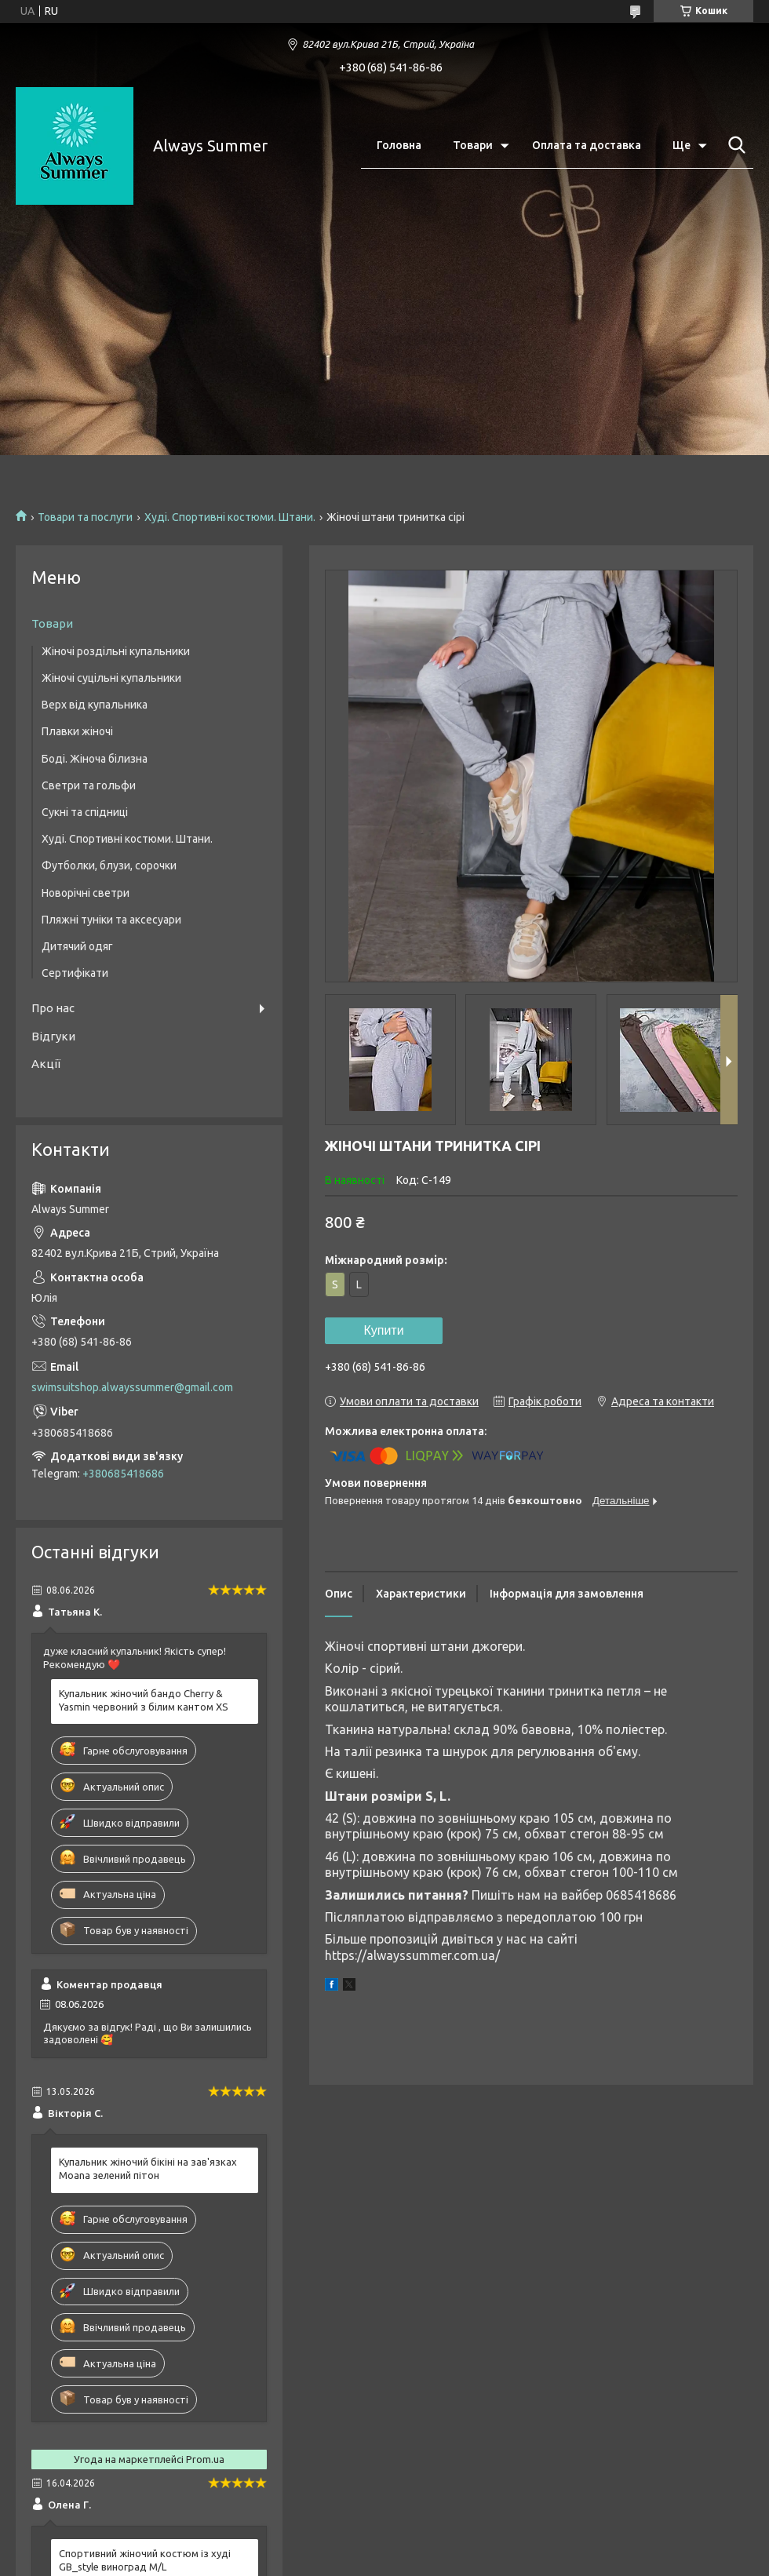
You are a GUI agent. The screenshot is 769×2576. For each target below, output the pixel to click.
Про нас (53, 1008)
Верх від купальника (95, 704)
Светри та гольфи (89, 785)
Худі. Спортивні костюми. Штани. (229, 517)
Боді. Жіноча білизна (95, 758)
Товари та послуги (85, 517)
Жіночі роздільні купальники (116, 651)
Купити (383, 1330)
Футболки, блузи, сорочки (109, 865)
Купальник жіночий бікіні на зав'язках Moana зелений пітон (148, 2168)
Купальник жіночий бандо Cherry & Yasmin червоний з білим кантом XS (143, 1700)
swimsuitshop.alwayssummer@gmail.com (132, 1387)
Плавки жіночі (77, 731)
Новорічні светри (85, 893)
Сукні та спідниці (85, 812)
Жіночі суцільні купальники (111, 678)
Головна (399, 145)
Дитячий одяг (77, 946)
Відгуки (53, 1036)
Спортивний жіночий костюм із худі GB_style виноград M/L (145, 2560)
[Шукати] (733, 145)
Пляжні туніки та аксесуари (111, 919)
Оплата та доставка (586, 145)
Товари (473, 145)
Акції (45, 1063)
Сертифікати (75, 973)
